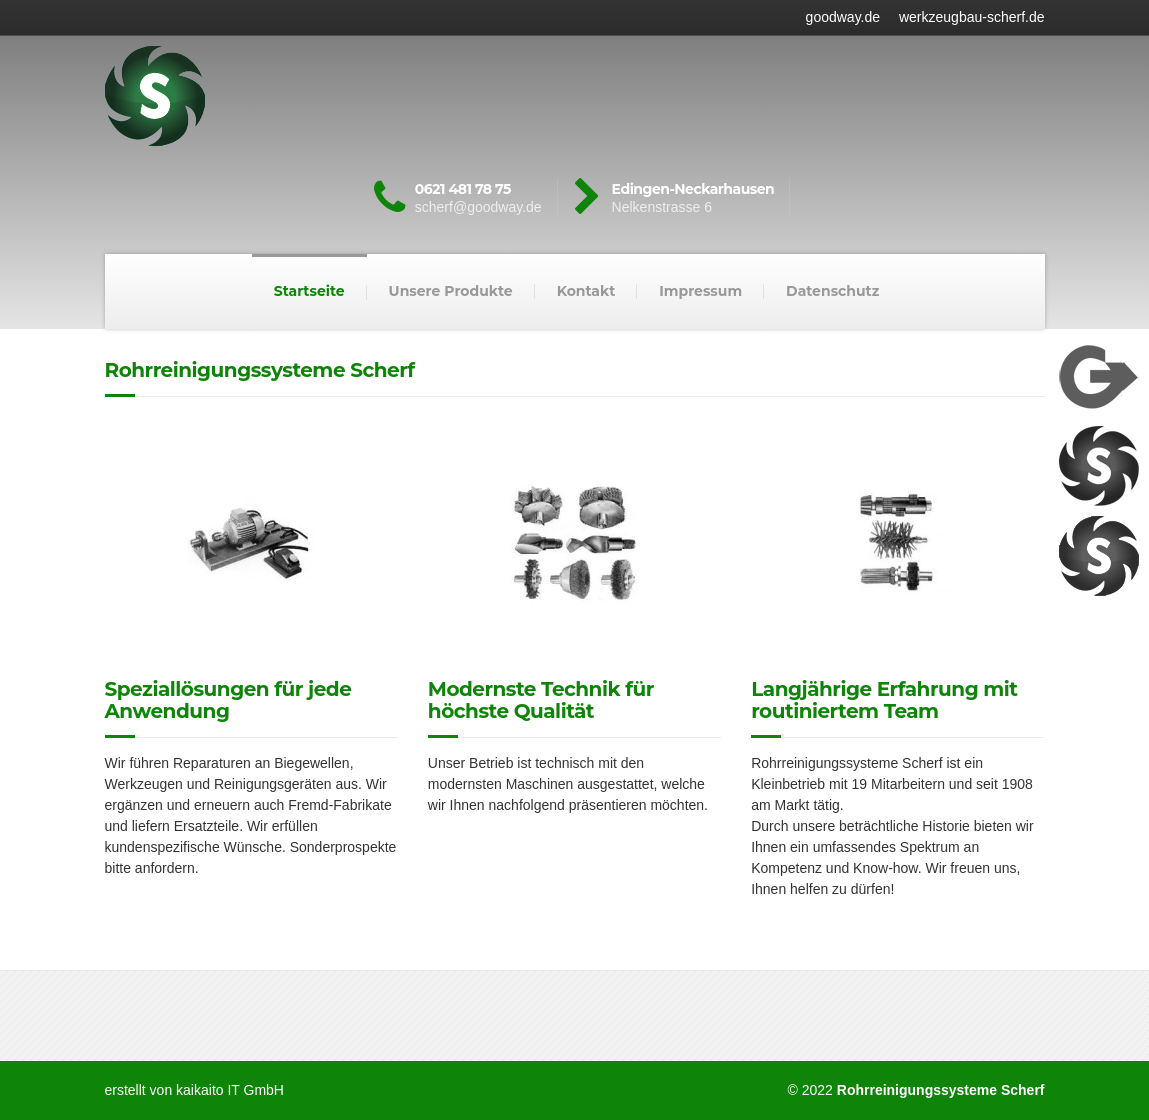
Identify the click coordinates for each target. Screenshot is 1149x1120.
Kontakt (586, 291)
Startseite (309, 291)
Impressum (700, 291)
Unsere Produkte (451, 291)
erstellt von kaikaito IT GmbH (194, 1090)
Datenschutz (832, 291)
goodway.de (843, 17)
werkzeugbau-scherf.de (972, 17)
